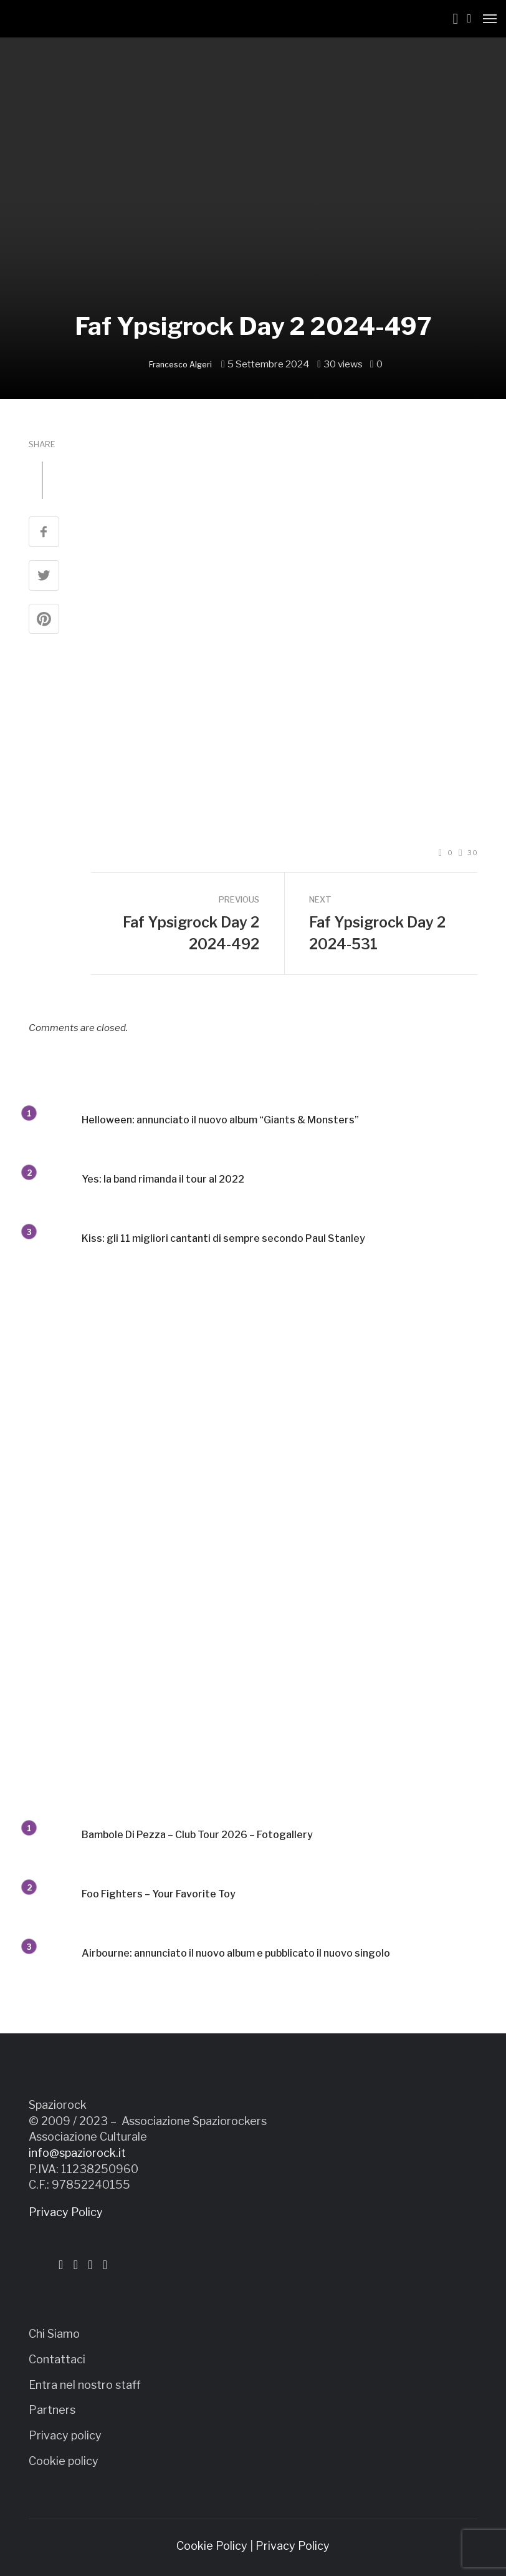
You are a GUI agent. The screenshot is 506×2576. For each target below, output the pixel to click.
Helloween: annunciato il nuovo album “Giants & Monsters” (220, 1120)
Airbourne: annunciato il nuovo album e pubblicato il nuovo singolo (236, 1953)
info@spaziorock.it (77, 2152)
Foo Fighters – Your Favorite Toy (159, 1894)
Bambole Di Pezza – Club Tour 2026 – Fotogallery (197, 1835)
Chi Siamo (54, 2333)
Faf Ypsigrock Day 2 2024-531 (377, 933)
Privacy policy (65, 2435)
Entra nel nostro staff (85, 2384)
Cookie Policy (211, 2545)
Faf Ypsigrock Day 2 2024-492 (191, 933)
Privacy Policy (66, 2212)
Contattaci (57, 2359)
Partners (52, 2409)
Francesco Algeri (180, 364)
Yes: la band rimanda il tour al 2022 (163, 1179)
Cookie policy (63, 2460)
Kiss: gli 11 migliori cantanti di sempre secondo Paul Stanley (223, 1238)
